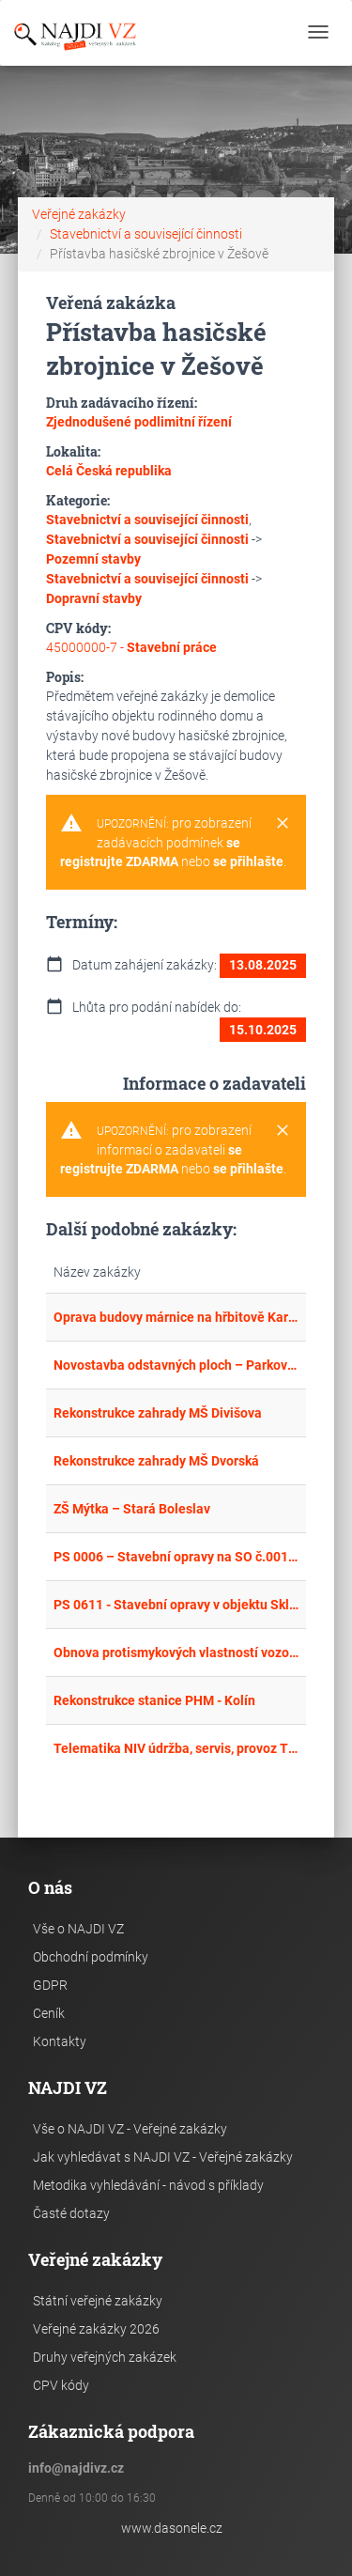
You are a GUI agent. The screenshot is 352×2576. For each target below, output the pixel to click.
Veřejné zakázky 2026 (96, 2328)
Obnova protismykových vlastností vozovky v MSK (176, 1652)
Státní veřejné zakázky (97, 2300)
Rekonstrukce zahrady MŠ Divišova (158, 1412)
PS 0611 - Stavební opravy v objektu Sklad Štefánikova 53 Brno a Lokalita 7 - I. (176, 1604)
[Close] (282, 824)
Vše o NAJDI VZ (78, 1928)
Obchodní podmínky (90, 1956)
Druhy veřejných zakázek (104, 2357)
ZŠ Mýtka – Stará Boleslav (132, 1508)
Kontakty (59, 2041)
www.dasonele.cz (171, 2528)
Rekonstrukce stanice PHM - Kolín (154, 1700)
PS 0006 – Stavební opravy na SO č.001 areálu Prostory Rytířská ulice (176, 1556)
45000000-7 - (131, 647)
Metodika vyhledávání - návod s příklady (148, 2185)
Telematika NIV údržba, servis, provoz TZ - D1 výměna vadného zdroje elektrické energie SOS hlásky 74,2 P (176, 1748)
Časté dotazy (71, 2213)
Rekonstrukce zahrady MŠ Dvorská (156, 1460)
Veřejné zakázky (79, 214)
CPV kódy (61, 2385)
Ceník (49, 2013)
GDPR (50, 1985)
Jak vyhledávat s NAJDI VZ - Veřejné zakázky (163, 2157)
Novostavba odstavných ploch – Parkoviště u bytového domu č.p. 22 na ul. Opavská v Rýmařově (176, 1365)
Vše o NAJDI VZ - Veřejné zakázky (130, 2128)
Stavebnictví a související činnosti (146, 233)
